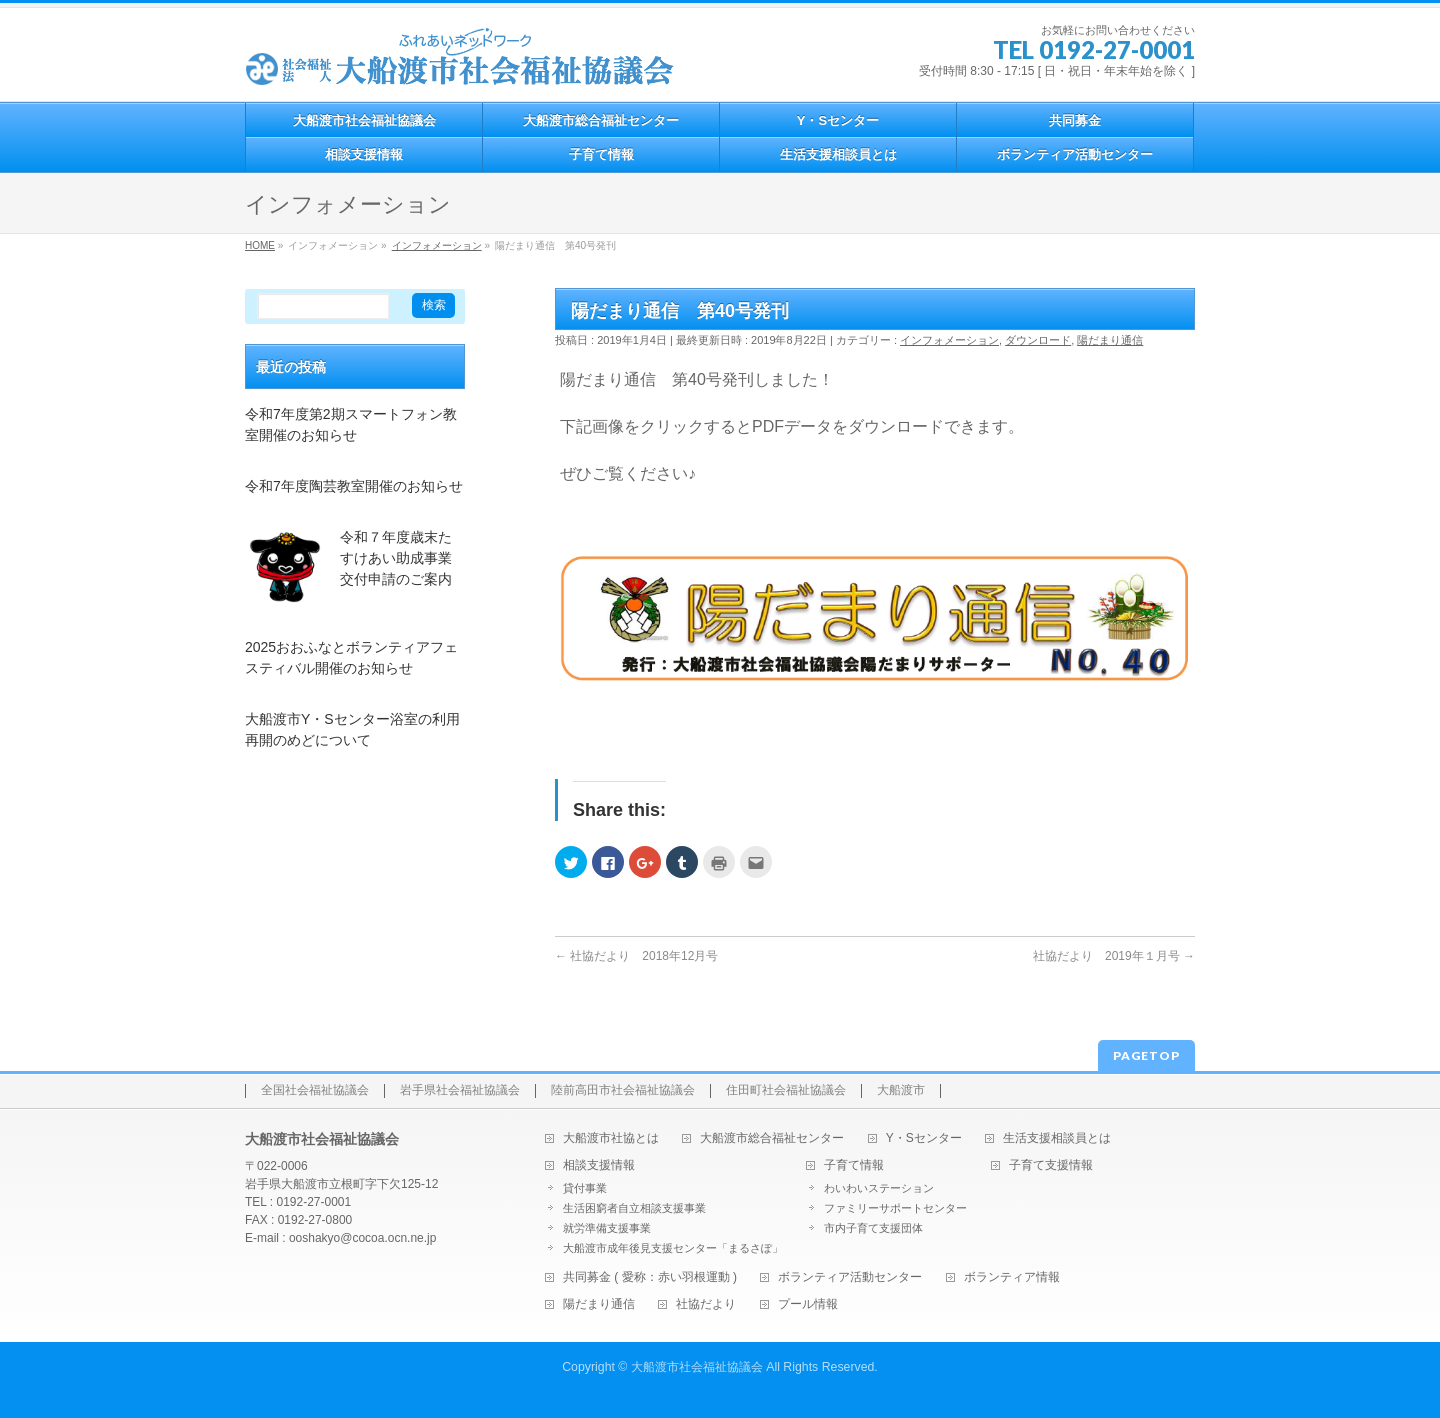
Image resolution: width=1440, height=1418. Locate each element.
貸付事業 (585, 1188)
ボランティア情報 (1012, 1277)
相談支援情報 (599, 1165)
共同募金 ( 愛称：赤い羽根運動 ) (650, 1277)
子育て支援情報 (1051, 1165)
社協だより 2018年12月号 (636, 956)
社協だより (706, 1304)
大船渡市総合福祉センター (772, 1138)
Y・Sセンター (924, 1138)
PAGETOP (1146, 1055)
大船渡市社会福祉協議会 (697, 1367)
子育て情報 (854, 1165)
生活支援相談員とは (1057, 1138)
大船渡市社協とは (611, 1138)
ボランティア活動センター (850, 1277)
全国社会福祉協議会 (315, 1090)
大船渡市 (901, 1090)
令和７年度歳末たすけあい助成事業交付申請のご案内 (396, 558)
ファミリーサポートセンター (895, 1208)
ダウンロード (1038, 340)
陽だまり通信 (1110, 340)
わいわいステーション (879, 1188)
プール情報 (808, 1304)
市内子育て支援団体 (873, 1228)
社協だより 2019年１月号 (1114, 956)
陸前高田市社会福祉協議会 (623, 1090)
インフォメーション (949, 340)
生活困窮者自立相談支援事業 (634, 1208)
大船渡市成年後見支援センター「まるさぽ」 (673, 1248)
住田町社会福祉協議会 (786, 1090)
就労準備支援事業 (607, 1228)
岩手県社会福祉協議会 (460, 1090)
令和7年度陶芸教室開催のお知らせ (354, 486)
